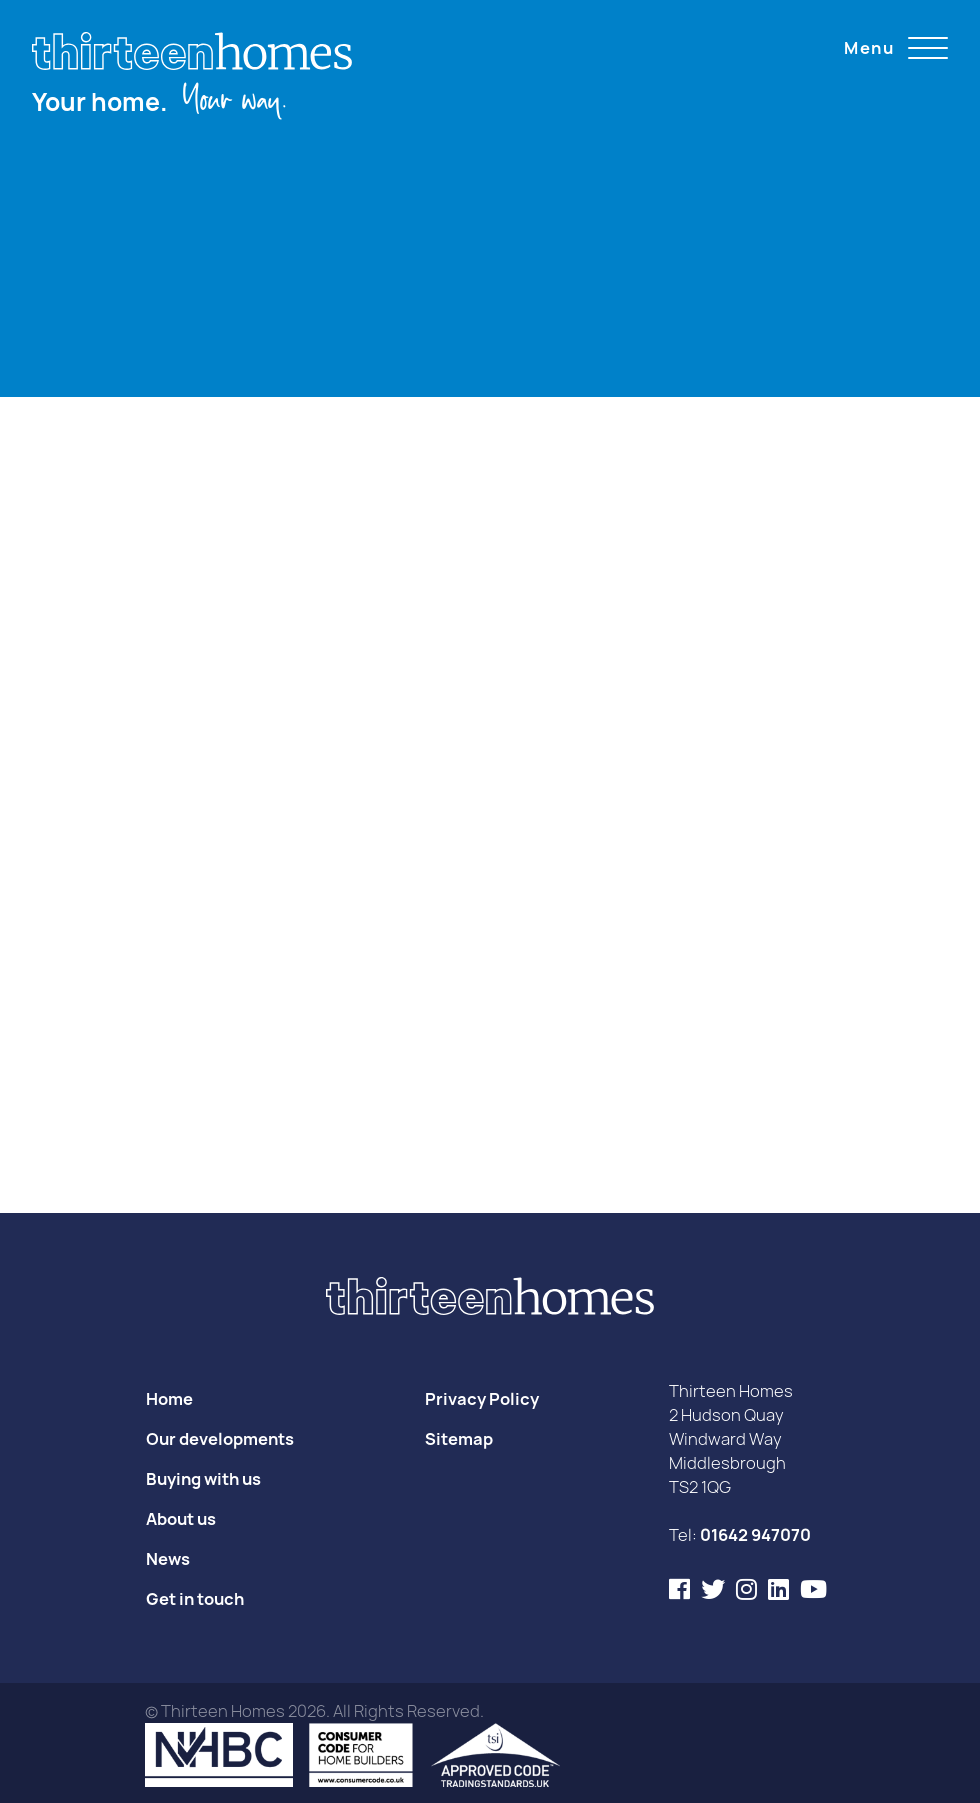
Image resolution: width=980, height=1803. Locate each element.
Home (169, 1399)
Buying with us (203, 1479)
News (168, 1559)
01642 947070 (755, 1535)
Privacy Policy (482, 1399)
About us (181, 1519)
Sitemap (459, 1439)
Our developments (220, 1439)
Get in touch (195, 1599)
